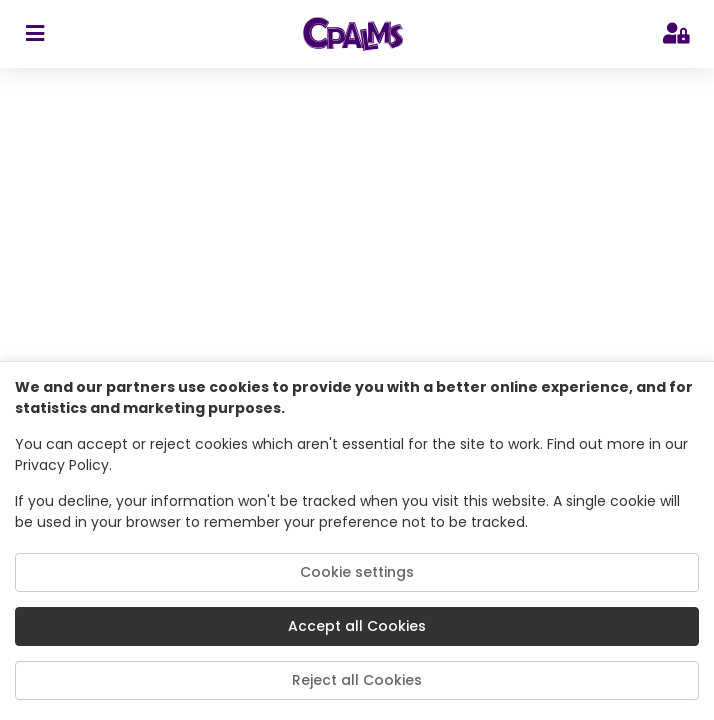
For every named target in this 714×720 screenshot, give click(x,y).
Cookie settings (357, 572)
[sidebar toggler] (34, 34)
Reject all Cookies (357, 680)
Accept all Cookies (357, 626)
